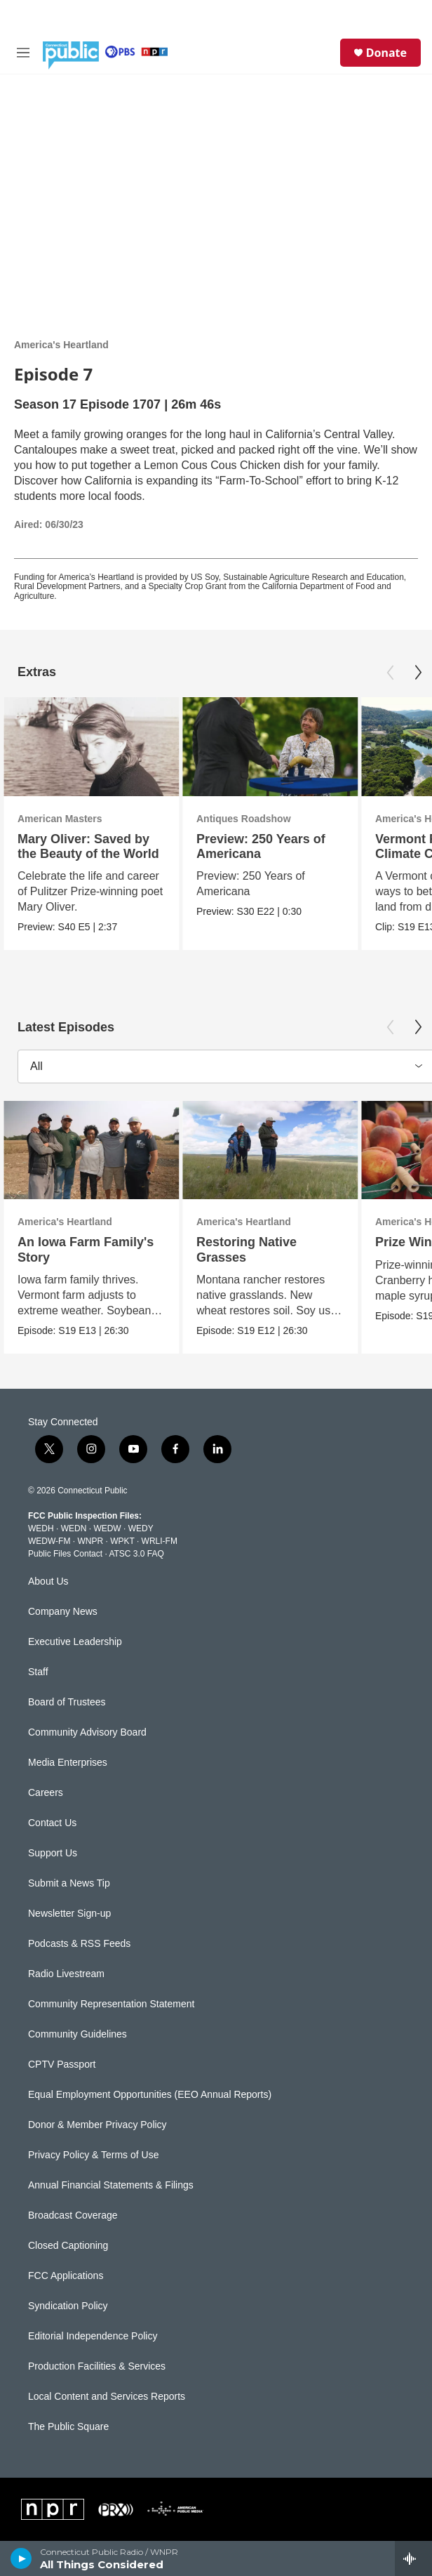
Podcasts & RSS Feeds (79, 1943)
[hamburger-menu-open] (23, 53)
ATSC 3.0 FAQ (136, 1554)
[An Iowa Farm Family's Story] (91, 1150)
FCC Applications (65, 2276)
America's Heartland (61, 344)
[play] (21, 2558)
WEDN (74, 1528)
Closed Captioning (68, 2245)
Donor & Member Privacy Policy (97, 2125)
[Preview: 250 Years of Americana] (270, 746)
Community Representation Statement (111, 2004)
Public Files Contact (65, 1554)
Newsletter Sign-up (69, 1913)
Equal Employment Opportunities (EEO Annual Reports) (149, 2094)
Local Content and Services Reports (106, 2396)
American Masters (60, 818)
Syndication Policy (68, 2306)
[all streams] (413, 2558)
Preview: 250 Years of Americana (260, 846)
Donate (386, 52)
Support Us (52, 1853)
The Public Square (68, 2427)
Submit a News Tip (69, 1883)
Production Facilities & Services (97, 2366)
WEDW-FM (49, 1541)
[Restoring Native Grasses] (270, 1150)
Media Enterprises (67, 1762)
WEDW (107, 1528)
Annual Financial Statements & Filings (111, 2185)
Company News (62, 1611)
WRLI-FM (159, 1541)
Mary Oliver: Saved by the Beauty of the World (88, 846)
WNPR (90, 1541)
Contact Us (52, 1823)
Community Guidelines (77, 2034)
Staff (38, 1672)
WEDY (141, 1528)
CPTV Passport (61, 2064)
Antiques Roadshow (243, 818)
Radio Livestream (66, 1974)
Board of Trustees (67, 1702)
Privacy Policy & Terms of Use (93, 2155)
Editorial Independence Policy (92, 2336)
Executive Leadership (75, 1642)
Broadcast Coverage (73, 2215)
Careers (45, 1793)
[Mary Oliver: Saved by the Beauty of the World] (91, 746)
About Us (48, 1581)
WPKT (122, 1541)
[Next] (418, 673)
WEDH (41, 1528)
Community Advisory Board (87, 1732)
